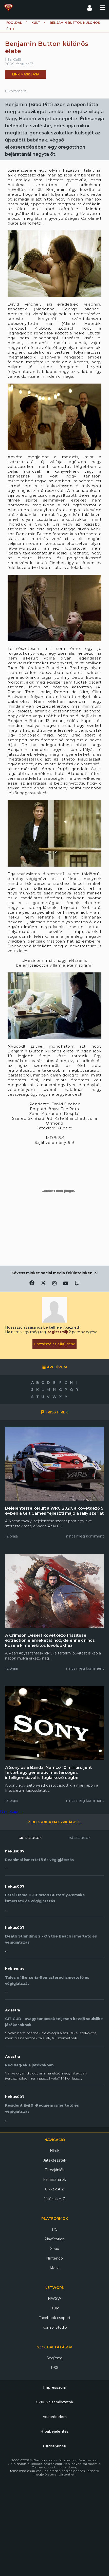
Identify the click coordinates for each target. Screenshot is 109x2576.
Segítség (55, 2358)
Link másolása (25, 74)
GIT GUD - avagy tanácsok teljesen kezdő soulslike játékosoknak (54, 2021)
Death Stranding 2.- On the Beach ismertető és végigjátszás (51, 1939)
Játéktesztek (54, 2160)
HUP (54, 2308)
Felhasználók (54, 2179)
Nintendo (54, 2258)
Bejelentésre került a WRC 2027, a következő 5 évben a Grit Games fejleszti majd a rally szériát (54, 1511)
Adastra (12, 2010)
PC (54, 2229)
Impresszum (54, 2387)
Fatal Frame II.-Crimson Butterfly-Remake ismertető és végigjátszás (45, 1898)
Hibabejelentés (54, 2431)
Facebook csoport (54, 2317)
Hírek (54, 2150)
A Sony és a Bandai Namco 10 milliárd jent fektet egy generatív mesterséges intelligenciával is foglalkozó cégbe (48, 1772)
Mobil (54, 2268)
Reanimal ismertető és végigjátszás (39, 1860)
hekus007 (15, 1851)
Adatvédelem (55, 2416)
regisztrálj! (58, 1332)
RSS (54, 2367)
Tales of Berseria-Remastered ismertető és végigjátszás (47, 1980)
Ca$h (18, 59)
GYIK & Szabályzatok (54, 2402)
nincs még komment (85, 1536)
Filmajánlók (54, 2170)
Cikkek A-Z (54, 2189)
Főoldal (14, 23)
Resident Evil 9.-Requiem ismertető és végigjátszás (42, 2108)
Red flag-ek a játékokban (29, 2065)
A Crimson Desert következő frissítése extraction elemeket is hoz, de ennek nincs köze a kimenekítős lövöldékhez (50, 1640)
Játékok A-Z (54, 2198)
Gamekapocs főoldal (8, 7)
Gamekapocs (11, 1811)
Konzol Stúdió (54, 2327)
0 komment (16, 91)
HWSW (54, 2298)
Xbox (54, 2248)
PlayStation (54, 2239)
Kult (35, 23)
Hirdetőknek (54, 2446)
